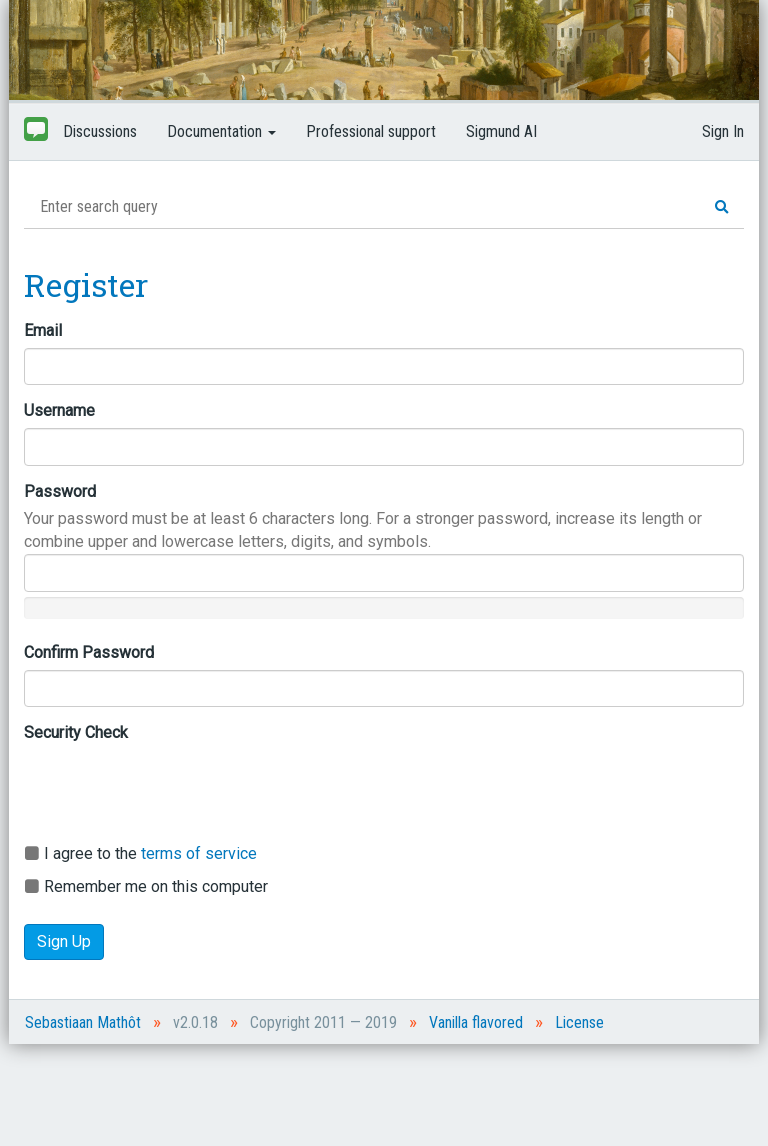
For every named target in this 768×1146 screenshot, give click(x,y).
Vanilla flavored (476, 1022)
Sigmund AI (501, 131)
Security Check (76, 732)
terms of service (199, 853)
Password (60, 491)
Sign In (723, 131)
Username (59, 410)
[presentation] (176, 789)
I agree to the (140, 853)
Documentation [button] (221, 131)
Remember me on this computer (146, 886)
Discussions (100, 131)
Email (43, 330)
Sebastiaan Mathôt (83, 1022)
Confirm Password (89, 652)
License (579, 1022)
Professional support (371, 131)
